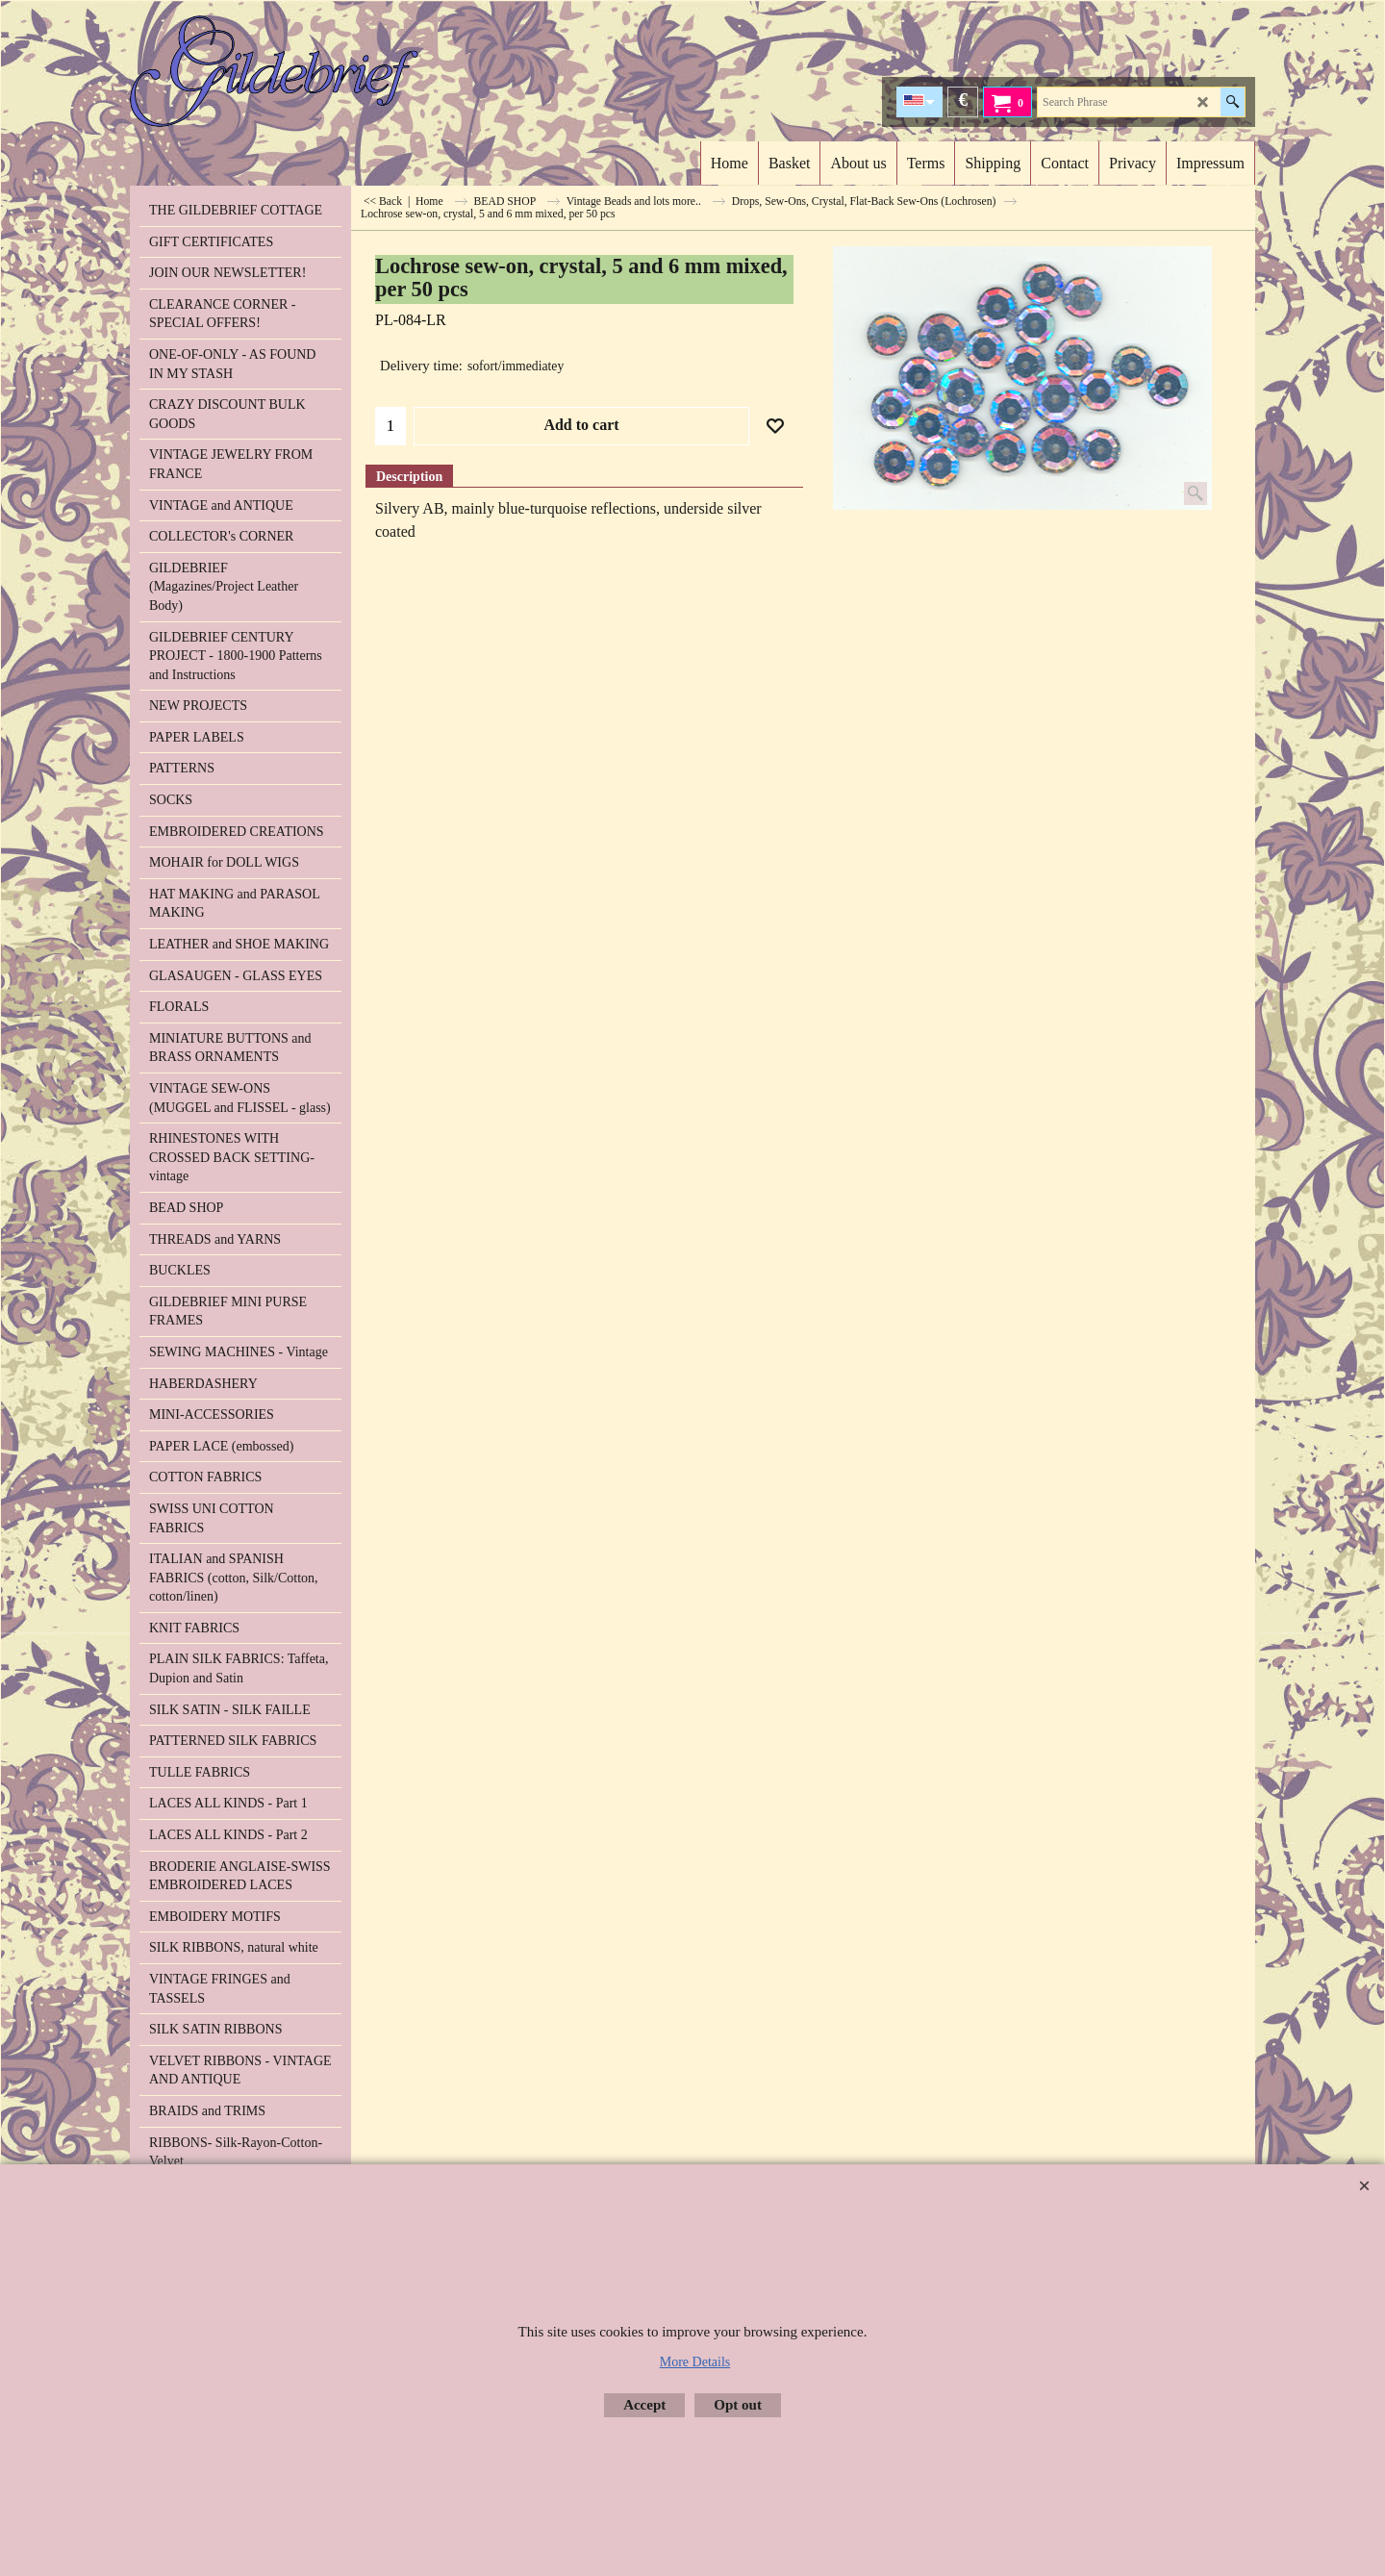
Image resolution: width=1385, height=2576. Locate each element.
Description (409, 476)
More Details (695, 2362)
